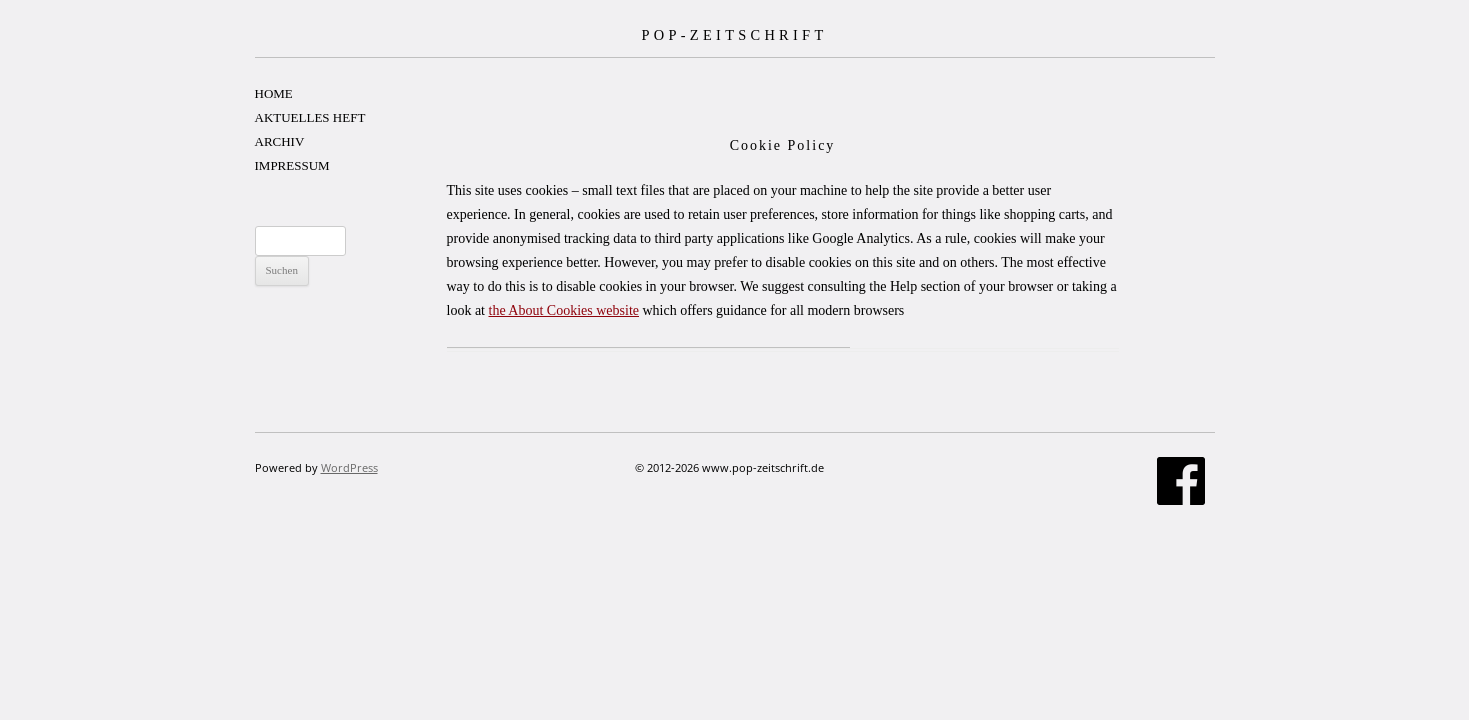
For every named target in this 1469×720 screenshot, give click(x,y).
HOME (274, 93)
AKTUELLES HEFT (310, 117)
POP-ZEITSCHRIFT (734, 35)
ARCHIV (280, 141)
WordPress (349, 467)
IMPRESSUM (292, 165)
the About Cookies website (564, 310)
